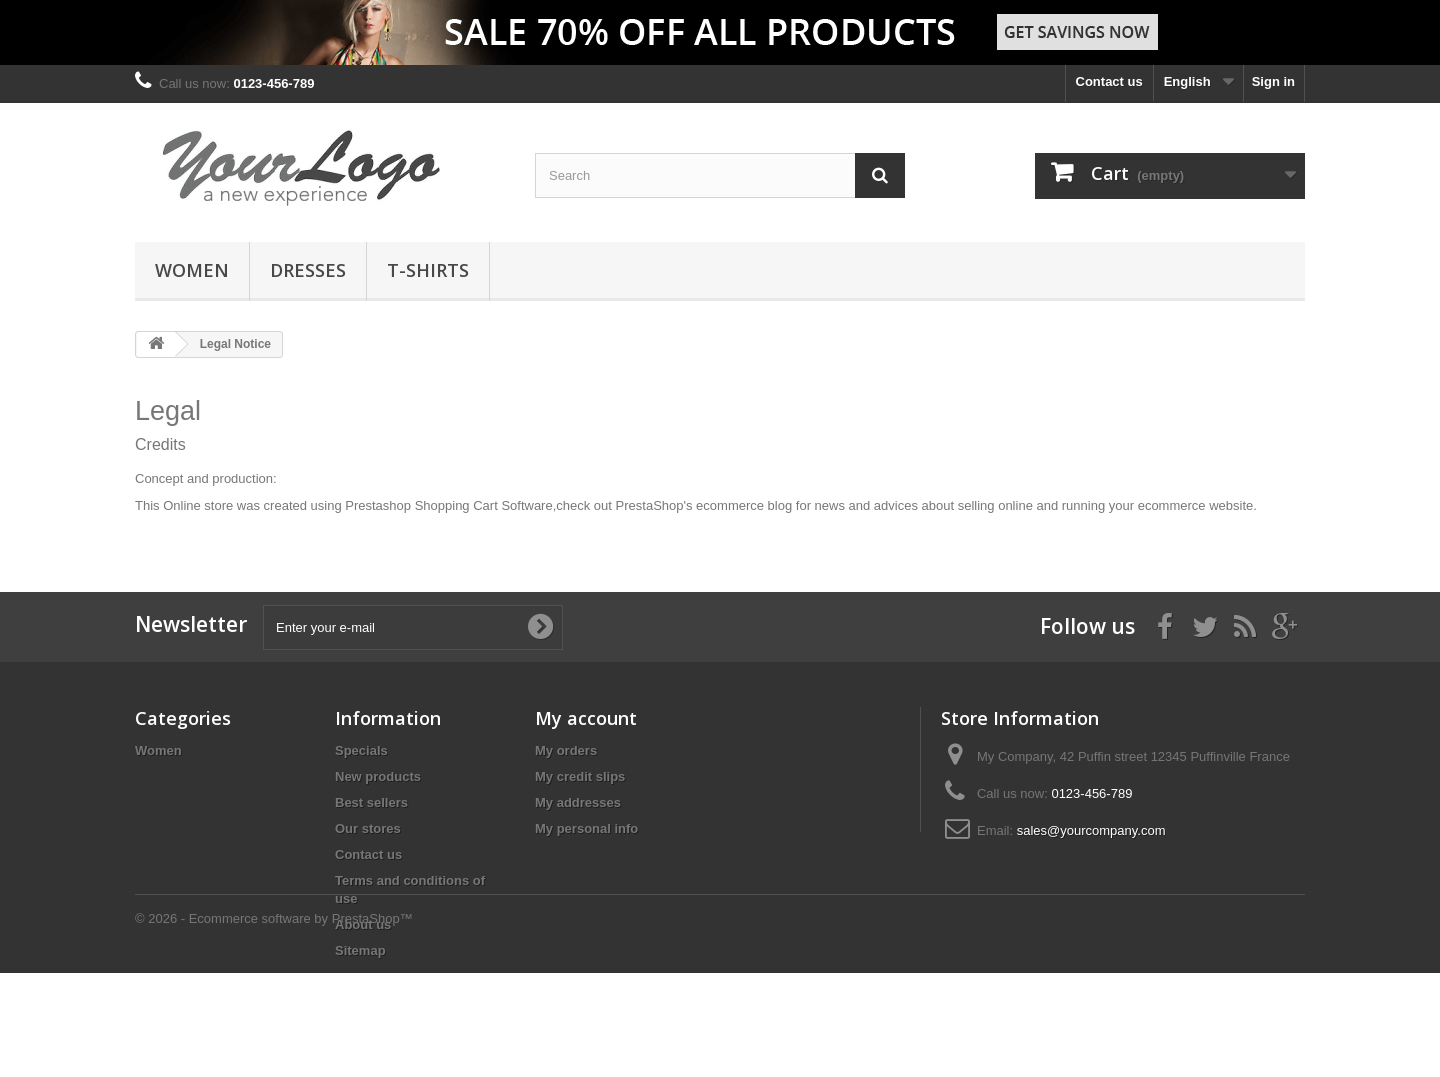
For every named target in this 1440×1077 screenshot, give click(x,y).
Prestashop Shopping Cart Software (448, 505)
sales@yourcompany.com (1091, 830)
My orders (566, 750)
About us (363, 924)
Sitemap (360, 950)
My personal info (586, 828)
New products (378, 776)
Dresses (308, 270)
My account (586, 718)
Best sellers (371, 802)
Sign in (1273, 81)
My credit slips (580, 776)
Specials (361, 750)
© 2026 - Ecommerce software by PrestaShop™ (274, 1022)
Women (192, 270)
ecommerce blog (744, 505)
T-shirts (428, 270)
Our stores (368, 828)
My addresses (578, 802)
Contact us (1109, 81)
